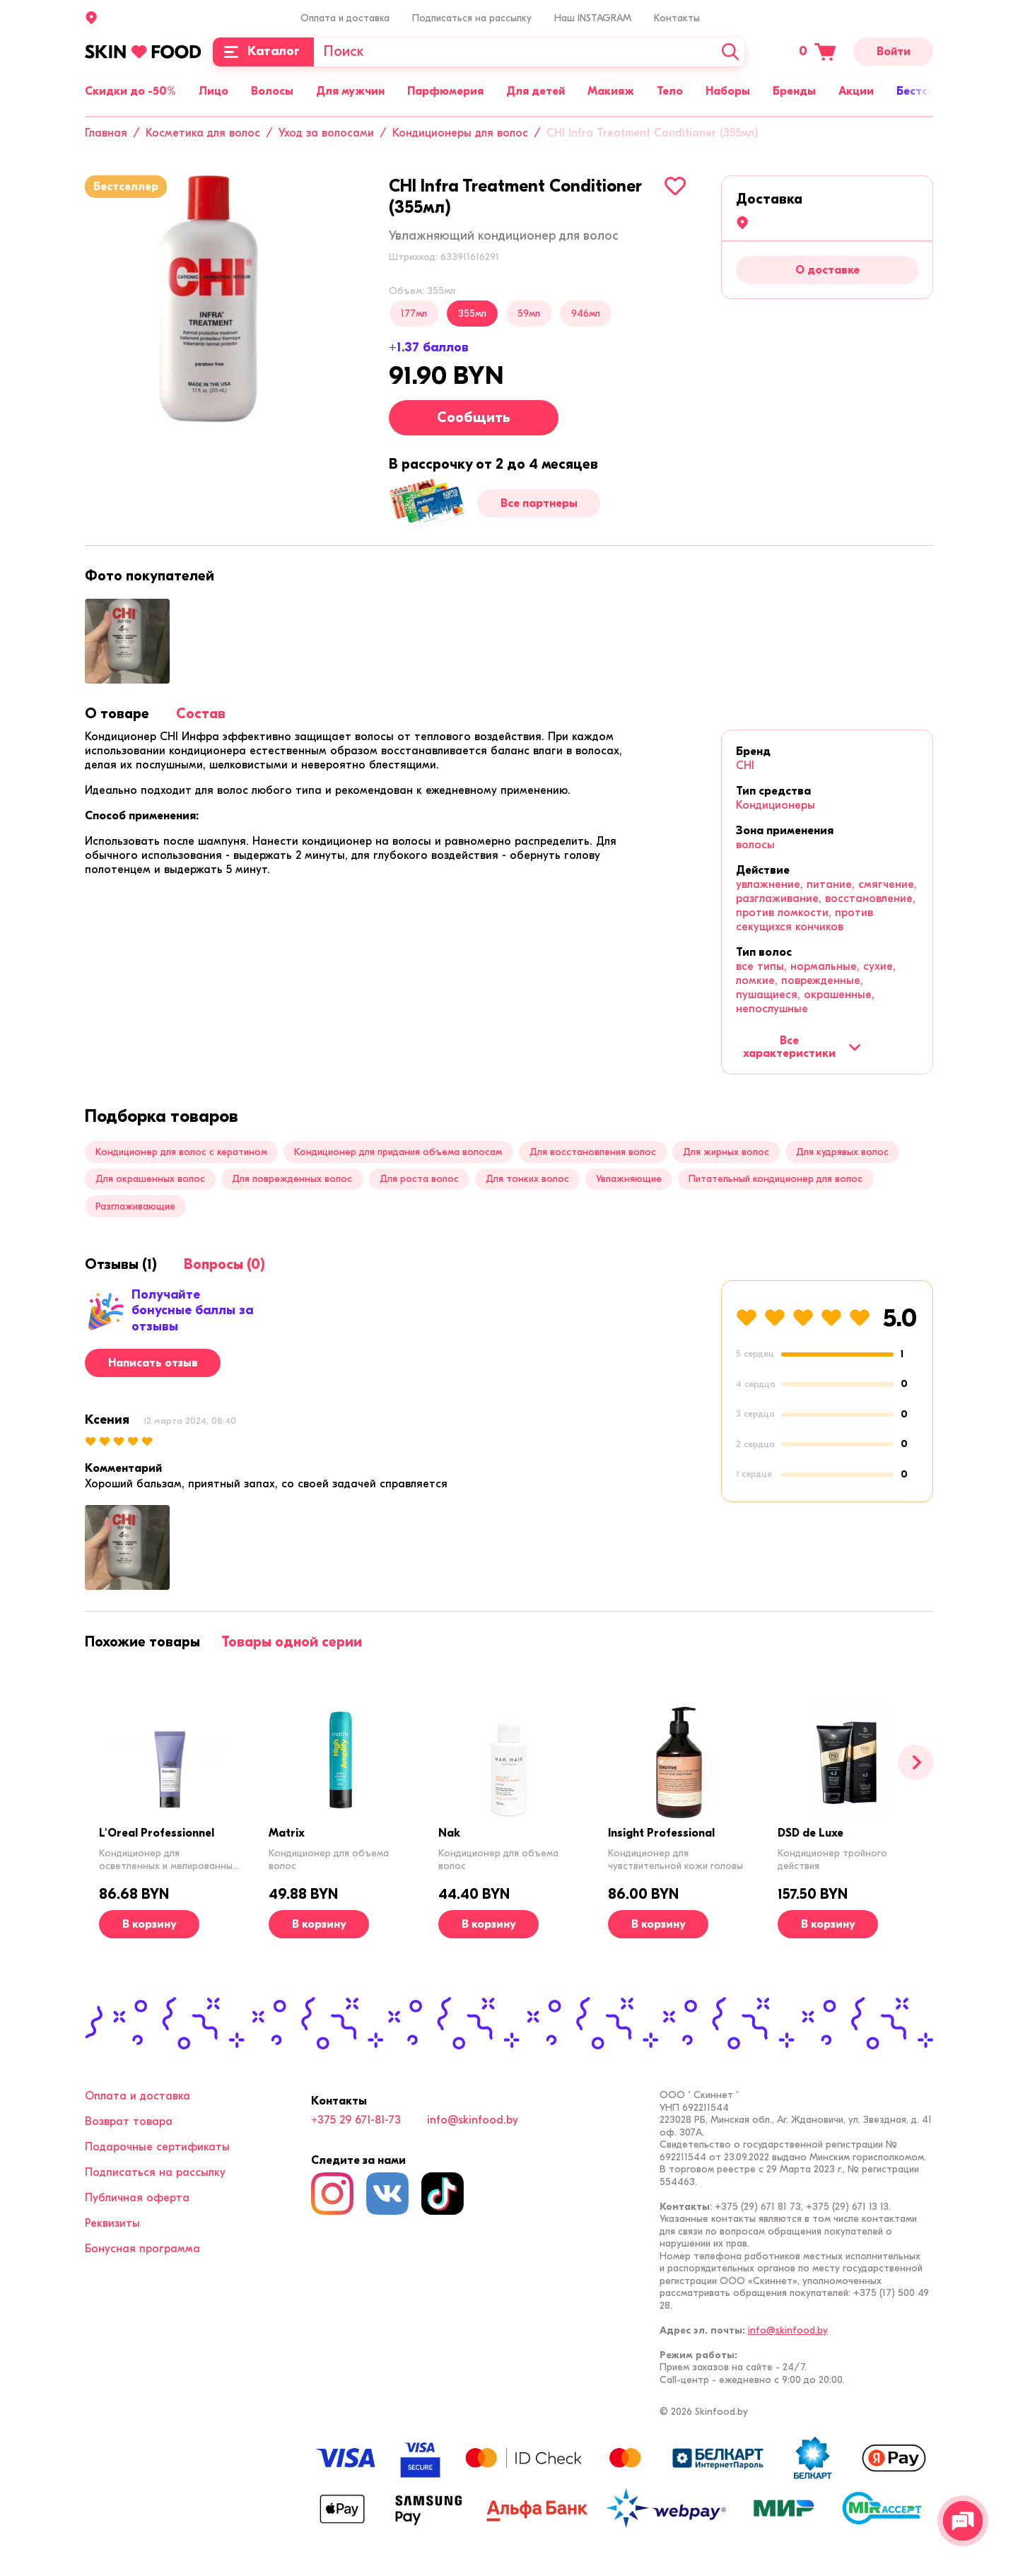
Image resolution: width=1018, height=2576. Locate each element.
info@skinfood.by (472, 2120)
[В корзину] (149, 1924)
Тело (670, 91)
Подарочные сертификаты (157, 2147)
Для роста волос (419, 1179)
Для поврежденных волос (292, 1179)
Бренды (794, 91)
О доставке (827, 270)
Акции (856, 91)
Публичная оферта (137, 2197)
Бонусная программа (142, 2248)
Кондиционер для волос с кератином (181, 1152)
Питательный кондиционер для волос (775, 1179)
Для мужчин (350, 91)
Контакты (677, 18)
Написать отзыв (153, 1363)
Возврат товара (128, 2121)
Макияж (610, 91)
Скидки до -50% (130, 91)
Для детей (535, 91)
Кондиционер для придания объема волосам (398, 1152)
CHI (745, 765)
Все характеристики (802, 1047)
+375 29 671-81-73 (356, 2120)
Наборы (728, 91)
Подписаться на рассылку (472, 18)
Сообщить (473, 417)
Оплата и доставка (345, 18)
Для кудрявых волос (842, 1152)
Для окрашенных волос (150, 1179)
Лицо (213, 91)
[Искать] (730, 51)
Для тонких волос (527, 1179)
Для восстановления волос (593, 1152)
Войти (894, 51)
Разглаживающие (135, 1206)
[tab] (117, 713)
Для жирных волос (726, 1152)
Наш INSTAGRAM (592, 18)
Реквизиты (112, 2223)
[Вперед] (915, 1762)
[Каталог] (263, 51)
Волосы (272, 91)
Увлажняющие (629, 1179)
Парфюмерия (445, 91)
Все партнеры (539, 503)
